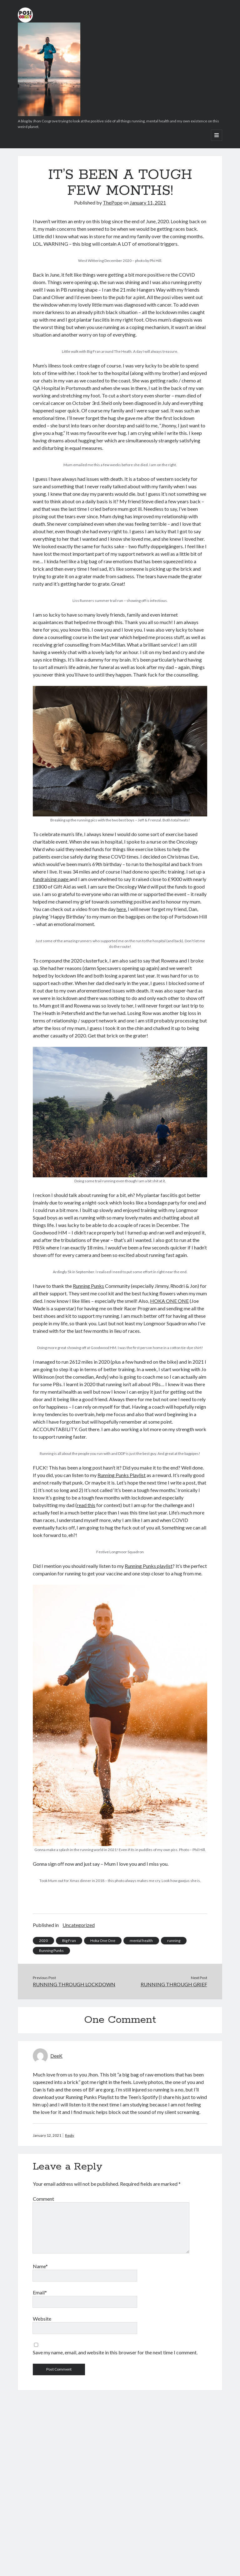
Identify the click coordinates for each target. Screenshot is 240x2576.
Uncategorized (78, 1925)
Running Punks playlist (148, 1566)
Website (42, 2319)
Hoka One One (102, 1940)
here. (122, 909)
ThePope (112, 202)
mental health (141, 1940)
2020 (43, 1940)
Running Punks (88, 1286)
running (173, 1940)
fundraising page (51, 879)
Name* (40, 2266)
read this (86, 1505)
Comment (43, 2199)
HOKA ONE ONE (169, 1301)
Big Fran (69, 1940)
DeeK (56, 2056)
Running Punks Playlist (122, 1475)
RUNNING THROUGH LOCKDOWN (74, 1984)
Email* (40, 2292)
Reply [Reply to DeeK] (69, 2135)
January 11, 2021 (148, 202)
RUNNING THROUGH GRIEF (174, 1984)
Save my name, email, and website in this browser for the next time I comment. (115, 2352)
